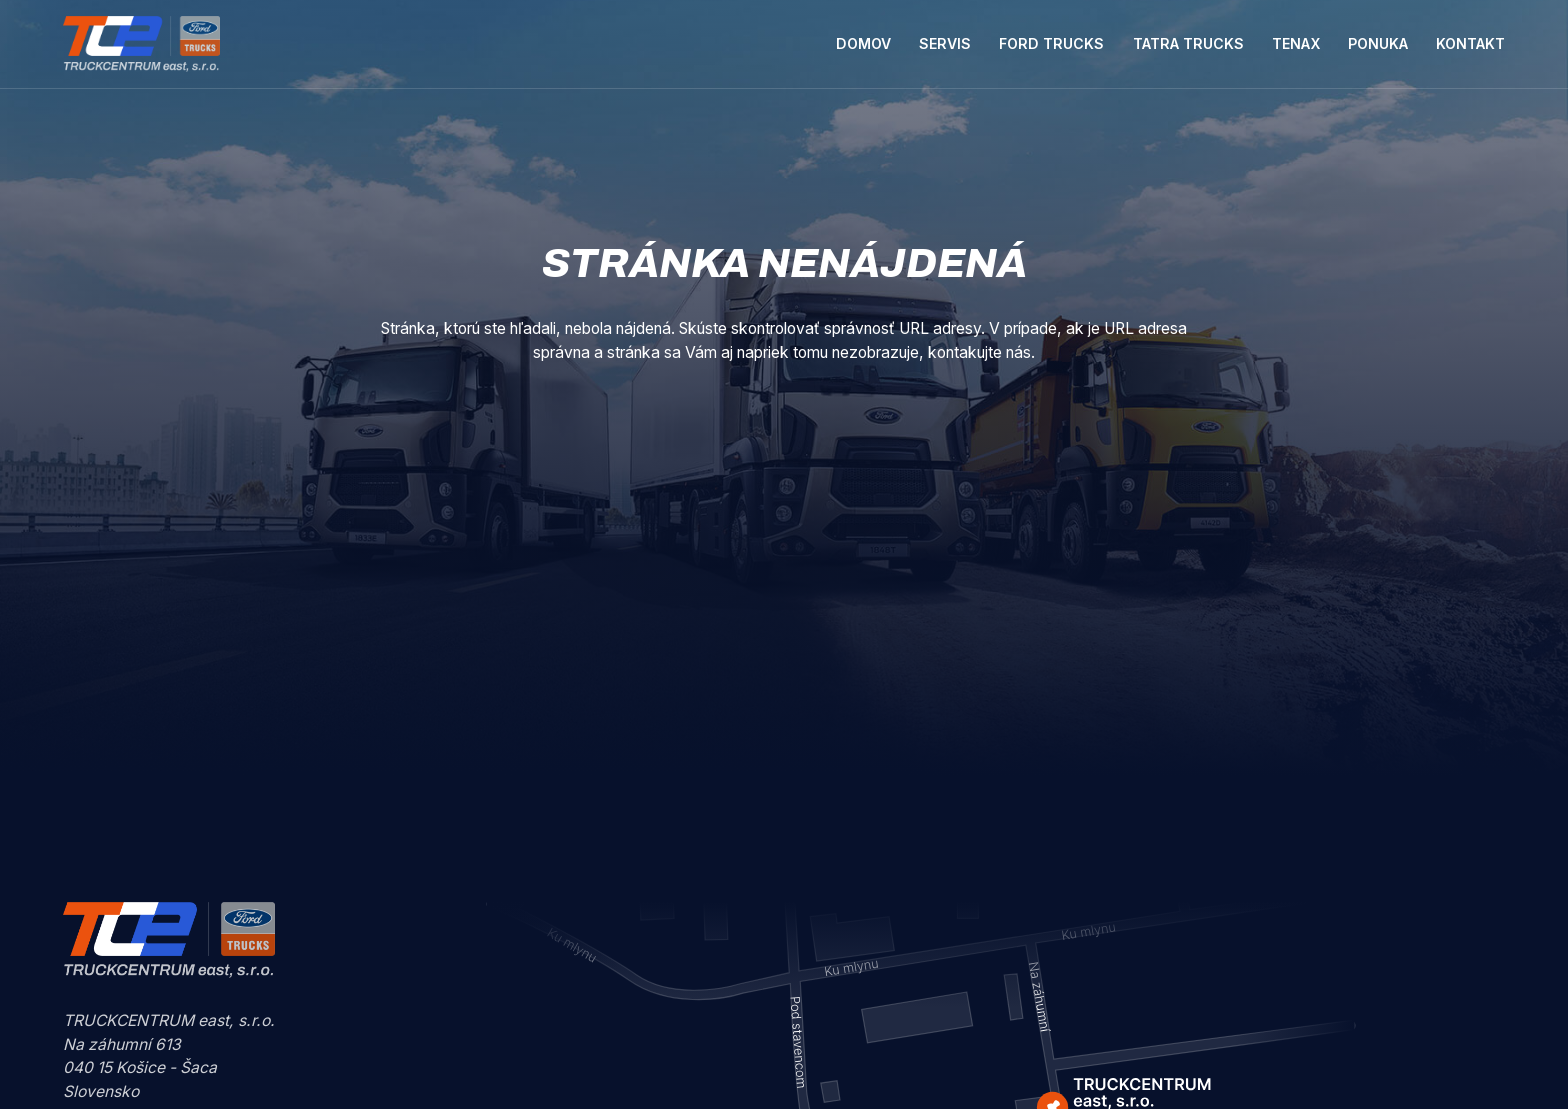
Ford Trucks (1051, 43)
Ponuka (1378, 43)
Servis (945, 43)
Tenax (1296, 43)
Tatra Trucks (1188, 43)
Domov (863, 43)
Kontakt (1470, 43)
